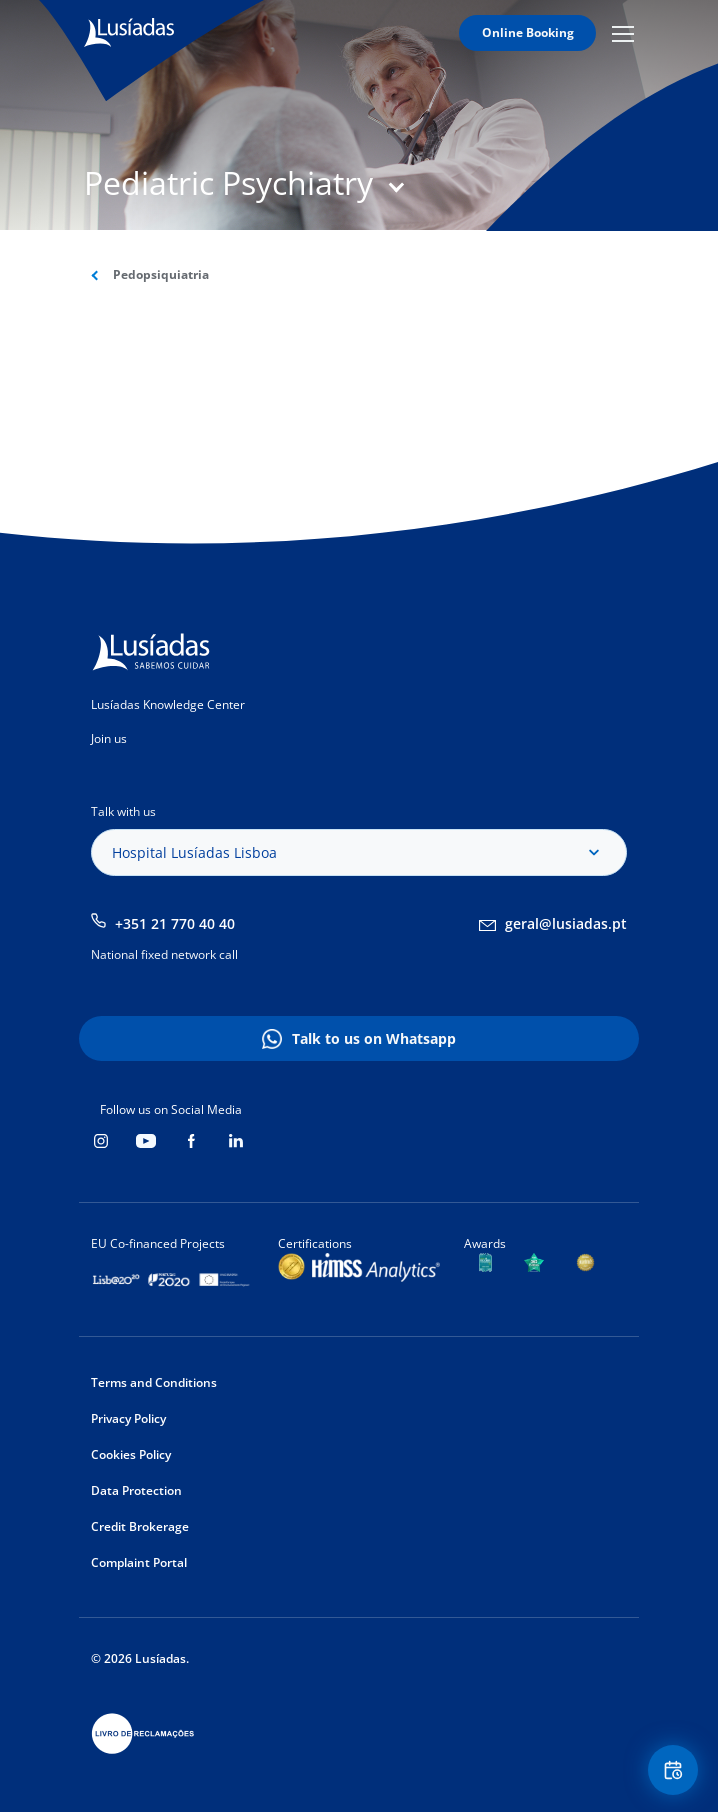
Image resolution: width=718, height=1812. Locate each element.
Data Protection (136, 1490)
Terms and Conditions (154, 1382)
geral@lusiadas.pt (566, 923)
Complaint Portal (139, 1562)
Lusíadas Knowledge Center (168, 704)
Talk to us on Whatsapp (374, 1038)
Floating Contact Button (676, 1770)
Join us (109, 738)
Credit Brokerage (140, 1526)
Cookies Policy (131, 1454)
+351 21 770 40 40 (175, 923)
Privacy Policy (128, 1418)
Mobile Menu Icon (623, 33)
